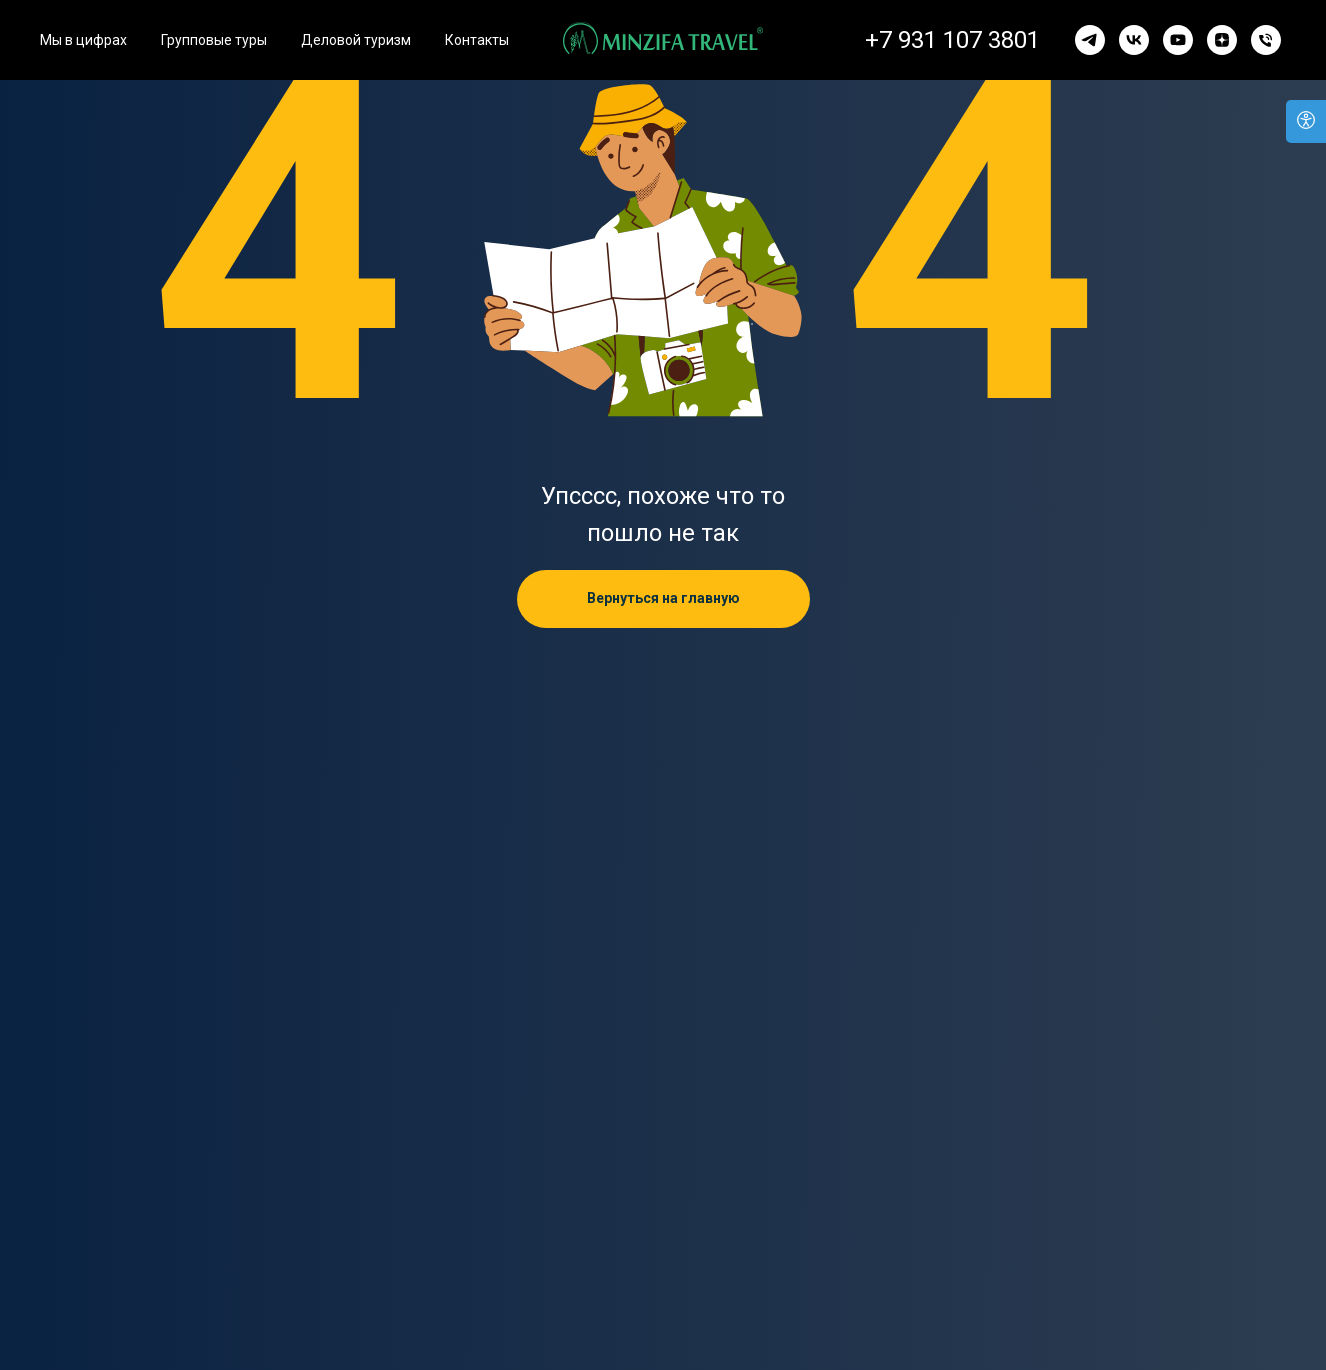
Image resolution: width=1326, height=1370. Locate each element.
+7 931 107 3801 (952, 40)
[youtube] (1178, 40)
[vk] (1134, 40)
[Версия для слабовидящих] (1306, 121)
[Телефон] (1266, 40)
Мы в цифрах (83, 40)
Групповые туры (214, 40)
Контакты (477, 40)
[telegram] (1090, 40)
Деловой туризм (356, 40)
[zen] (1222, 40)
